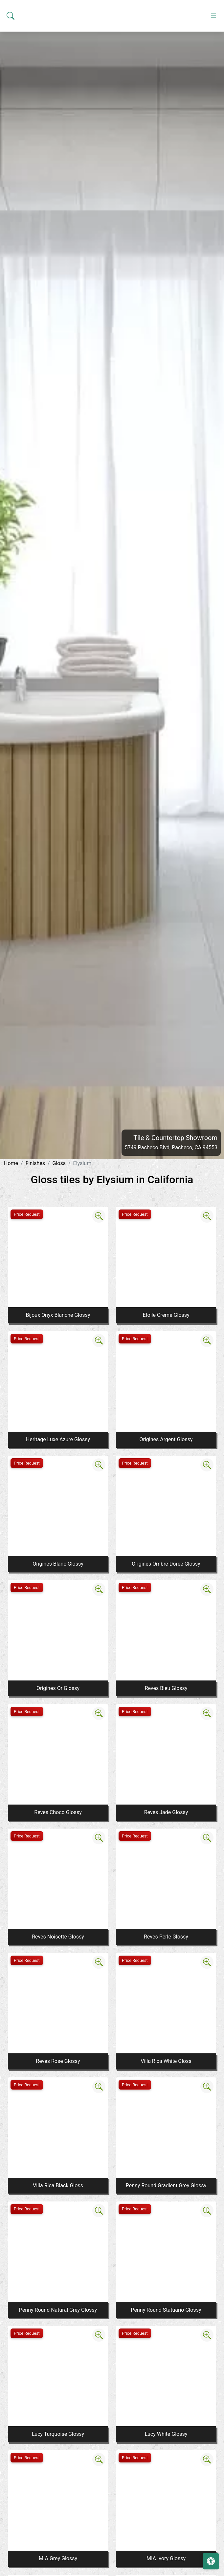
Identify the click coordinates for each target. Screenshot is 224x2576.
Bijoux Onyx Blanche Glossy (58, 1315)
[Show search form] (10, 131)
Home (11, 1163)
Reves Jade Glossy (166, 1812)
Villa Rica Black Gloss (58, 2185)
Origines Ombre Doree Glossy (166, 1564)
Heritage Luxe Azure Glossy (58, 1439)
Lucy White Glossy (166, 2434)
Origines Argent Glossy (166, 1439)
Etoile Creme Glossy (166, 1315)
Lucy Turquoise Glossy (58, 2434)
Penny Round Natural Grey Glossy (58, 2310)
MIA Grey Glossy (58, 2558)
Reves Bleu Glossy (166, 1688)
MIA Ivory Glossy (166, 2558)
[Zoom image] (98, 1216)
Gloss (59, 1163)
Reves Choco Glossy (57, 1812)
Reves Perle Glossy (166, 1937)
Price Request (27, 1214)
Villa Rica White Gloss (166, 2061)
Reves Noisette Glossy (58, 1937)
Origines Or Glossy (57, 1688)
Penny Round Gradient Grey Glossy (166, 2185)
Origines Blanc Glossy (58, 1564)
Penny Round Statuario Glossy (166, 2310)
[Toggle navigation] (213, 131)
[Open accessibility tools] (211, 2561)
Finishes (35, 1163)
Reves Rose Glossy (58, 2061)
